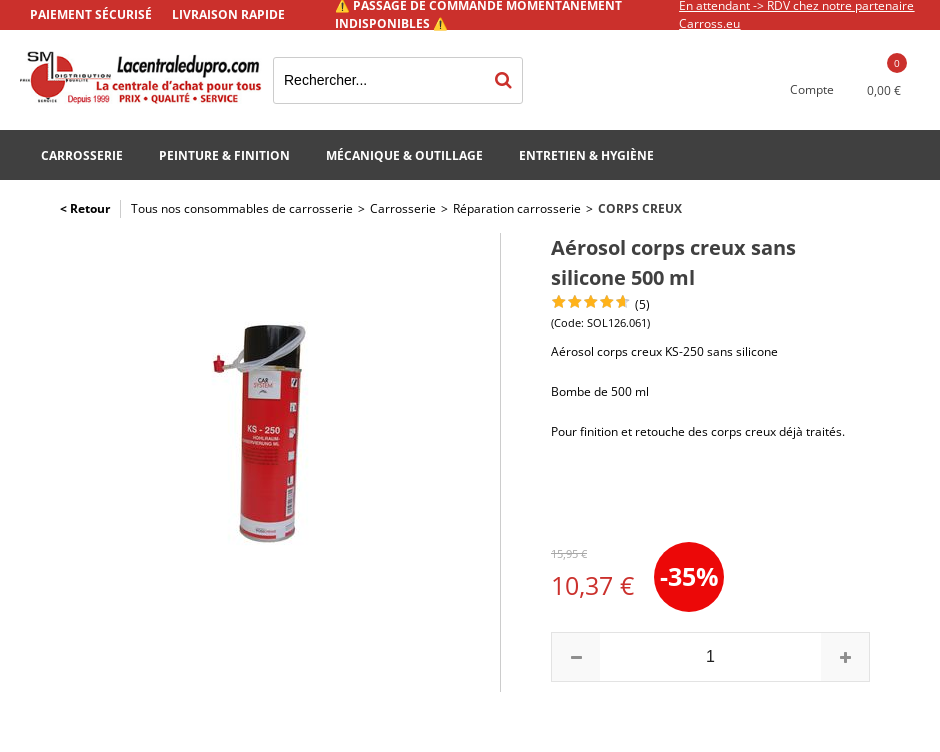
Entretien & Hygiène (586, 155)
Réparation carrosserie (517, 208)
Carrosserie (82, 155)
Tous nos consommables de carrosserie (242, 208)
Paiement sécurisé (91, 14)
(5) (642, 304)
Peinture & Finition (224, 155)
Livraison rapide (228, 14)
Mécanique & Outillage (404, 155)
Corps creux (640, 208)
